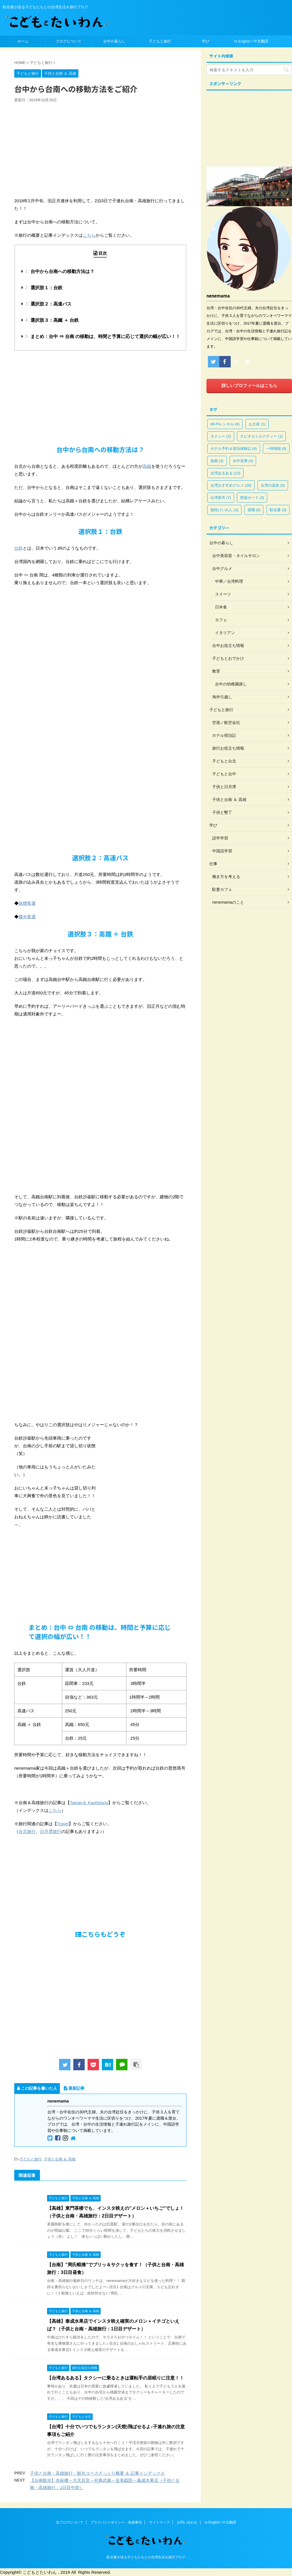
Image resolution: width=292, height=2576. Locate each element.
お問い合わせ (187, 2522)
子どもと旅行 (160, 41)
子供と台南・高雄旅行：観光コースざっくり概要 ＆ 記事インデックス (97, 2473)
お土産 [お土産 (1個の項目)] (257, 424)
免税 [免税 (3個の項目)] (217, 461)
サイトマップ (159, 2522)
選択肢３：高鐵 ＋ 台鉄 (52, 320)
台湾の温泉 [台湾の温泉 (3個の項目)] (273, 485)
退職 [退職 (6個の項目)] (254, 510)
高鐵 (147, 466)
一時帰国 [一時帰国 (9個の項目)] (276, 448)
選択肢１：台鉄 (43, 287)
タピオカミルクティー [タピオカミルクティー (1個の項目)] (261, 436)
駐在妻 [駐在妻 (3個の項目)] (278, 510)
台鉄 (18, 548)
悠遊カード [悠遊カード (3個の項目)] (252, 497)
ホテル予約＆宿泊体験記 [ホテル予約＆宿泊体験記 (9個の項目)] (233, 448)
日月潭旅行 (50, 1831)
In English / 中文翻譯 (251, 41)
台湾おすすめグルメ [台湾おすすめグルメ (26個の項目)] (231, 485)
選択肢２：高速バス (48, 303)
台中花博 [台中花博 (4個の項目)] (243, 461)
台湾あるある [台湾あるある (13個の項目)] (225, 473)
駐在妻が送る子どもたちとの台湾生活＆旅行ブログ (146, 2557)
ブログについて (69, 41)
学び (205, 41)
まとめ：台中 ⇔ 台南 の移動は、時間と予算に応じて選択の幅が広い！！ (103, 336)
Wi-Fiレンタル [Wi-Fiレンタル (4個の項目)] (225, 424)
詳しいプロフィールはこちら (249, 385)
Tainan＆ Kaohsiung (89, 1802)
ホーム (23, 41)
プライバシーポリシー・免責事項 (116, 2522)
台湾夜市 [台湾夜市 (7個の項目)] (220, 497)
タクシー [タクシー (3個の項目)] (220, 436)
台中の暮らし (114, 41)
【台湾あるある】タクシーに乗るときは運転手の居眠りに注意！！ (115, 2377)
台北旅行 (27, 1831)
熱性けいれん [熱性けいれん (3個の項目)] (224, 510)
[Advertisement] (100, 396)
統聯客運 (27, 903)
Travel (63, 1823)
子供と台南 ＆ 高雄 (60, 2159)
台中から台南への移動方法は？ (59, 271)
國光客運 (27, 916)
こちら (89, 235)
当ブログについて (69, 2522)
